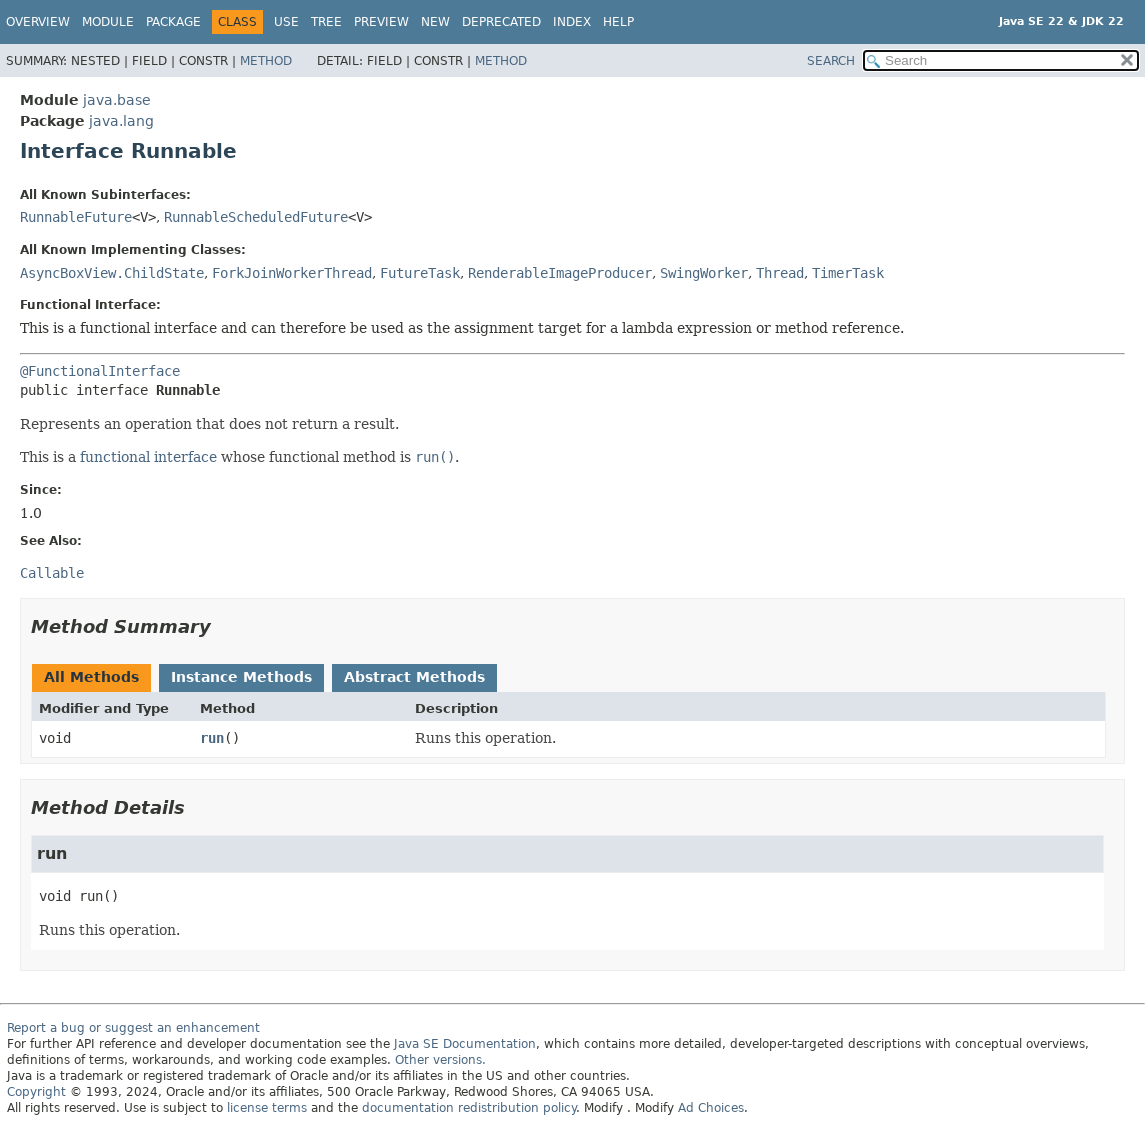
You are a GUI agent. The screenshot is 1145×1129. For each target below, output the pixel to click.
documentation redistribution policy (469, 1108)
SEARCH (831, 61)
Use (286, 22)
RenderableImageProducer (560, 273)
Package (173, 22)
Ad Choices (711, 1108)
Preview (381, 22)
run (212, 738)
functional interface (148, 457)
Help (618, 22)
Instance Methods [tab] (241, 677)
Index (572, 22)
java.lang (121, 121)
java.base (117, 100)
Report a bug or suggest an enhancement (133, 1028)
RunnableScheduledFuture (256, 217)
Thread (780, 273)
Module (108, 22)
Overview (38, 22)
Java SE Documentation (465, 1044)
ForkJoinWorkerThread (292, 273)
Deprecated (501, 22)
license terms (267, 1108)
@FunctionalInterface (100, 371)
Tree (326, 22)
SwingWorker (704, 273)
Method (266, 61)
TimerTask (848, 273)
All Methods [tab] (91, 677)
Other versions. (440, 1060)
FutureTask (420, 273)
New (435, 22)
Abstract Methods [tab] (414, 677)
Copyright (36, 1092)
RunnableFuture (76, 217)
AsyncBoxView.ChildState (112, 273)
